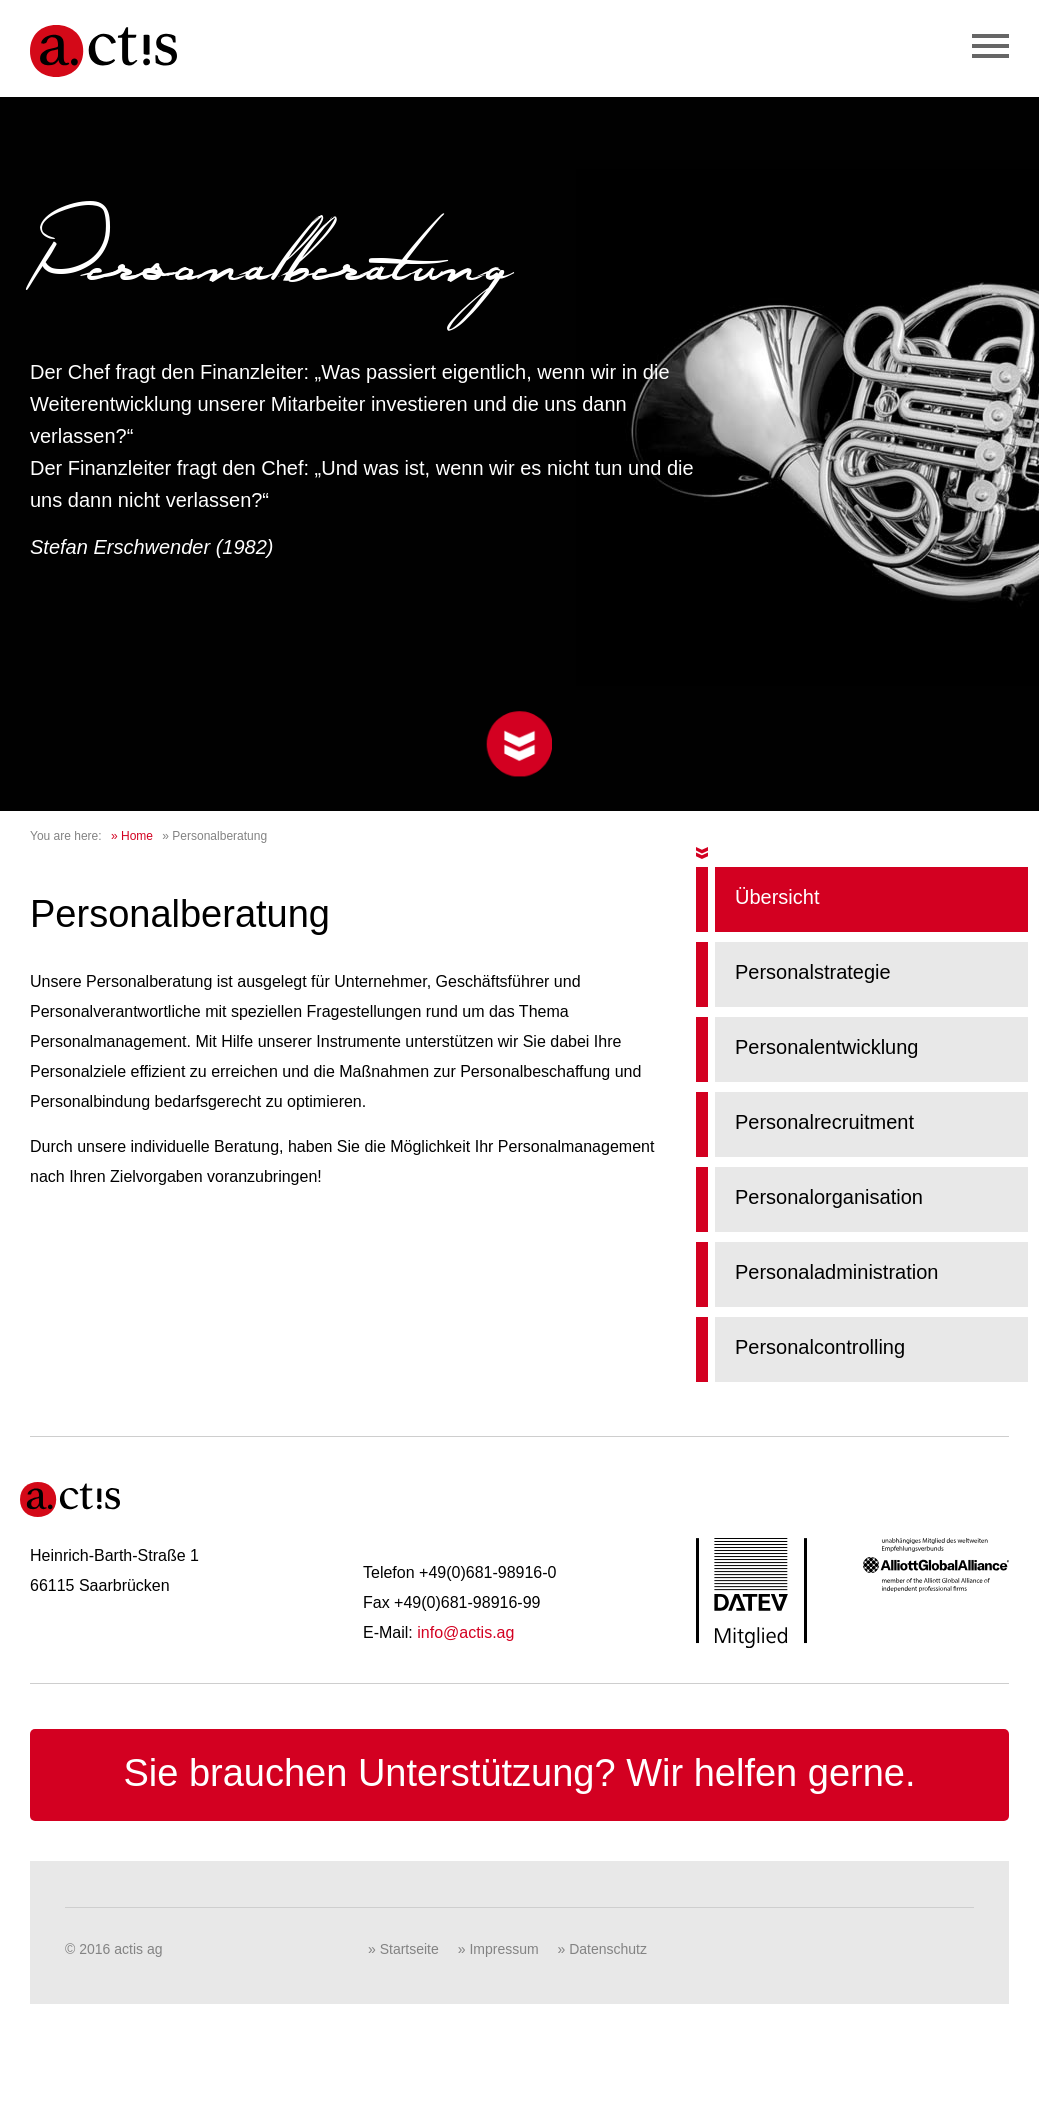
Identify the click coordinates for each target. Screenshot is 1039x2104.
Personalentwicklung (826, 1047)
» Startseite (403, 1949)
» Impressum (498, 1949)
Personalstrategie (813, 972)
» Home (132, 836)
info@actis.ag (465, 1632)
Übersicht (777, 897)
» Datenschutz (603, 1949)
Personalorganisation (829, 1197)
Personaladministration (836, 1272)
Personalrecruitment (824, 1122)
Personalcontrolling (820, 1347)
